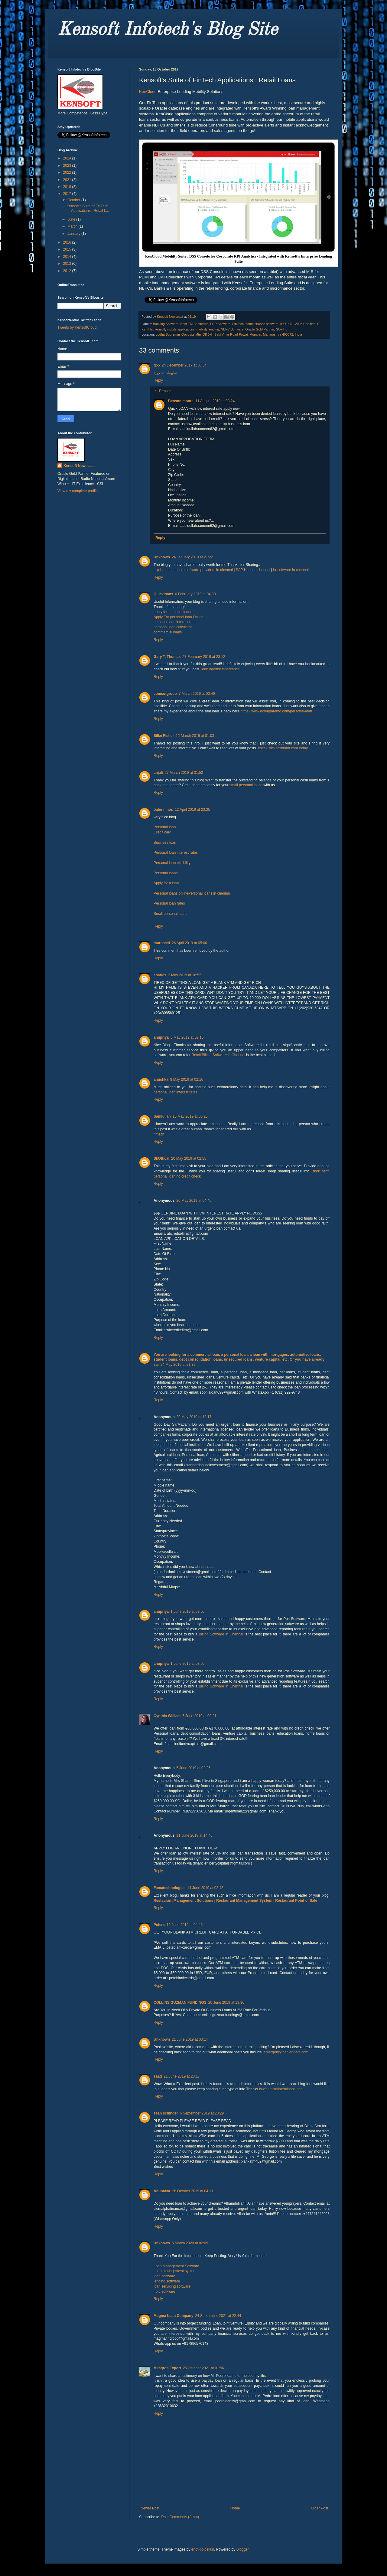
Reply (158, 380)
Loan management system (175, 2271)
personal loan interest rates (175, 1092)
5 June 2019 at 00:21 (199, 1716)
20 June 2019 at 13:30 (226, 2002)
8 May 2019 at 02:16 (186, 1079)
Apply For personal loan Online (178, 617)
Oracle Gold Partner (259, 329)
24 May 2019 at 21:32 (178, 1364)
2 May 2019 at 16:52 (184, 975)
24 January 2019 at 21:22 (192, 557)
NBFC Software (232, 329)
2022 (67, 172)
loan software (164, 2276)
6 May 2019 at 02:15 (187, 1037)
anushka (161, 1079)
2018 (67, 187)
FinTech (238, 324)
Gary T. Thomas (167, 657)
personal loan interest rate (175, 622)
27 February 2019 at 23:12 (203, 657)
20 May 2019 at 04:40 (193, 1200)
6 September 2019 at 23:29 (202, 2113)
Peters (159, 1925)
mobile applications (181, 329)
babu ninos (163, 809)
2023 (67, 165)
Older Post (319, 2508)
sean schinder (166, 2113)
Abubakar (162, 2191)
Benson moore (181, 401)
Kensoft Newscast (79, 466)
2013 (67, 263)
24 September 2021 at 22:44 (218, 2316)
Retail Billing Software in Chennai (218, 1055)
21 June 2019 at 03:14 (190, 2039)
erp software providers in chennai (206, 570)
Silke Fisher (164, 736)
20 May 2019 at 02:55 (188, 1158)
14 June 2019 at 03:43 (205, 1888)
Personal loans (165, 873)
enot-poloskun (202, 2549)
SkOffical (161, 1158)
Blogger (242, 2549)
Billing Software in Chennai (221, 1634)
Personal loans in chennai (209, 893)
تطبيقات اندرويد (165, 373)
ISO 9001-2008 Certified (297, 324)
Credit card (162, 832)
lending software (167, 2281)
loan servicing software (172, 2286)
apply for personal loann (173, 612)
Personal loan (165, 827)
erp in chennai (165, 570)
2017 (67, 194)
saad (158, 2076)
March (73, 226)
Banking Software (166, 324)
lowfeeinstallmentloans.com (281, 2089)
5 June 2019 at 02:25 (193, 1768)
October (74, 200)
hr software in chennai (290, 570)
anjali (158, 772)
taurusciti (162, 943)
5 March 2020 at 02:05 (190, 2243)
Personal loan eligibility (172, 863)
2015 (67, 249)
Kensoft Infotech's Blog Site (167, 30)
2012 (67, 271)
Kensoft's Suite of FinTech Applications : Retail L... (88, 208)
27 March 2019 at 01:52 (184, 772)
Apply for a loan (166, 883)
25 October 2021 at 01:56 (203, 2368)
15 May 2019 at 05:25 (190, 1116)
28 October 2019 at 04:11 (192, 2191)
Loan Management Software (176, 2266)
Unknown (162, 557)
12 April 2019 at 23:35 (192, 809)
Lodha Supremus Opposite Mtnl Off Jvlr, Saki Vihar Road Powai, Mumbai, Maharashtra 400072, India (229, 334)
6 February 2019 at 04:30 (195, 594)
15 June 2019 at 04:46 (185, 1925)
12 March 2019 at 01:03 (195, 736)
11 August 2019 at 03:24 (215, 401)
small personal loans (245, 785)
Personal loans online (171, 893)
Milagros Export (167, 2368)
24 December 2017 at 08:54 (184, 365)
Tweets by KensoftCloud (76, 327)
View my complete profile (77, 491)
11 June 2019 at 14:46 (194, 1835)
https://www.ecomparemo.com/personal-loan (276, 711)
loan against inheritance (220, 669)
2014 (67, 257)
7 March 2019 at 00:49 (197, 694)
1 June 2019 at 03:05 (188, 1611)
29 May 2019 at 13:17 (193, 1417)
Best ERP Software (194, 324)
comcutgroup (165, 694)
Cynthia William (167, 1716)
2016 (67, 242)
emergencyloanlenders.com (286, 2052)
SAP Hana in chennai (253, 570)
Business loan (165, 842)
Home (235, 2508)
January (74, 234)
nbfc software (164, 2291)
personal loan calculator (173, 627)
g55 (157, 365)
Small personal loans (170, 914)
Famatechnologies (169, 1888)
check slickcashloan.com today (283, 748)
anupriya (161, 1037)
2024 (67, 158)
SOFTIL (282, 329)
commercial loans (168, 632)
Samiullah (162, 1116)
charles (160, 975)
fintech (159, 1134)
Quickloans (163, 594)
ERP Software (220, 324)
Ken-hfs (147, 329)
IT (318, 324)
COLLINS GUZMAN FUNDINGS (180, 2002)
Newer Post (150, 2508)
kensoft (159, 329)
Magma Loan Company (173, 2316)
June (71, 219)
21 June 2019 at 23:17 (182, 2076)
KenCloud (148, 91)
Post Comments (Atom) (180, 2517)
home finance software (262, 324)
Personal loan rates (169, 903)
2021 (67, 180)
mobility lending (208, 329)
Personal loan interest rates (176, 852)
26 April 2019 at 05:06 (189, 943)
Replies (165, 391)
